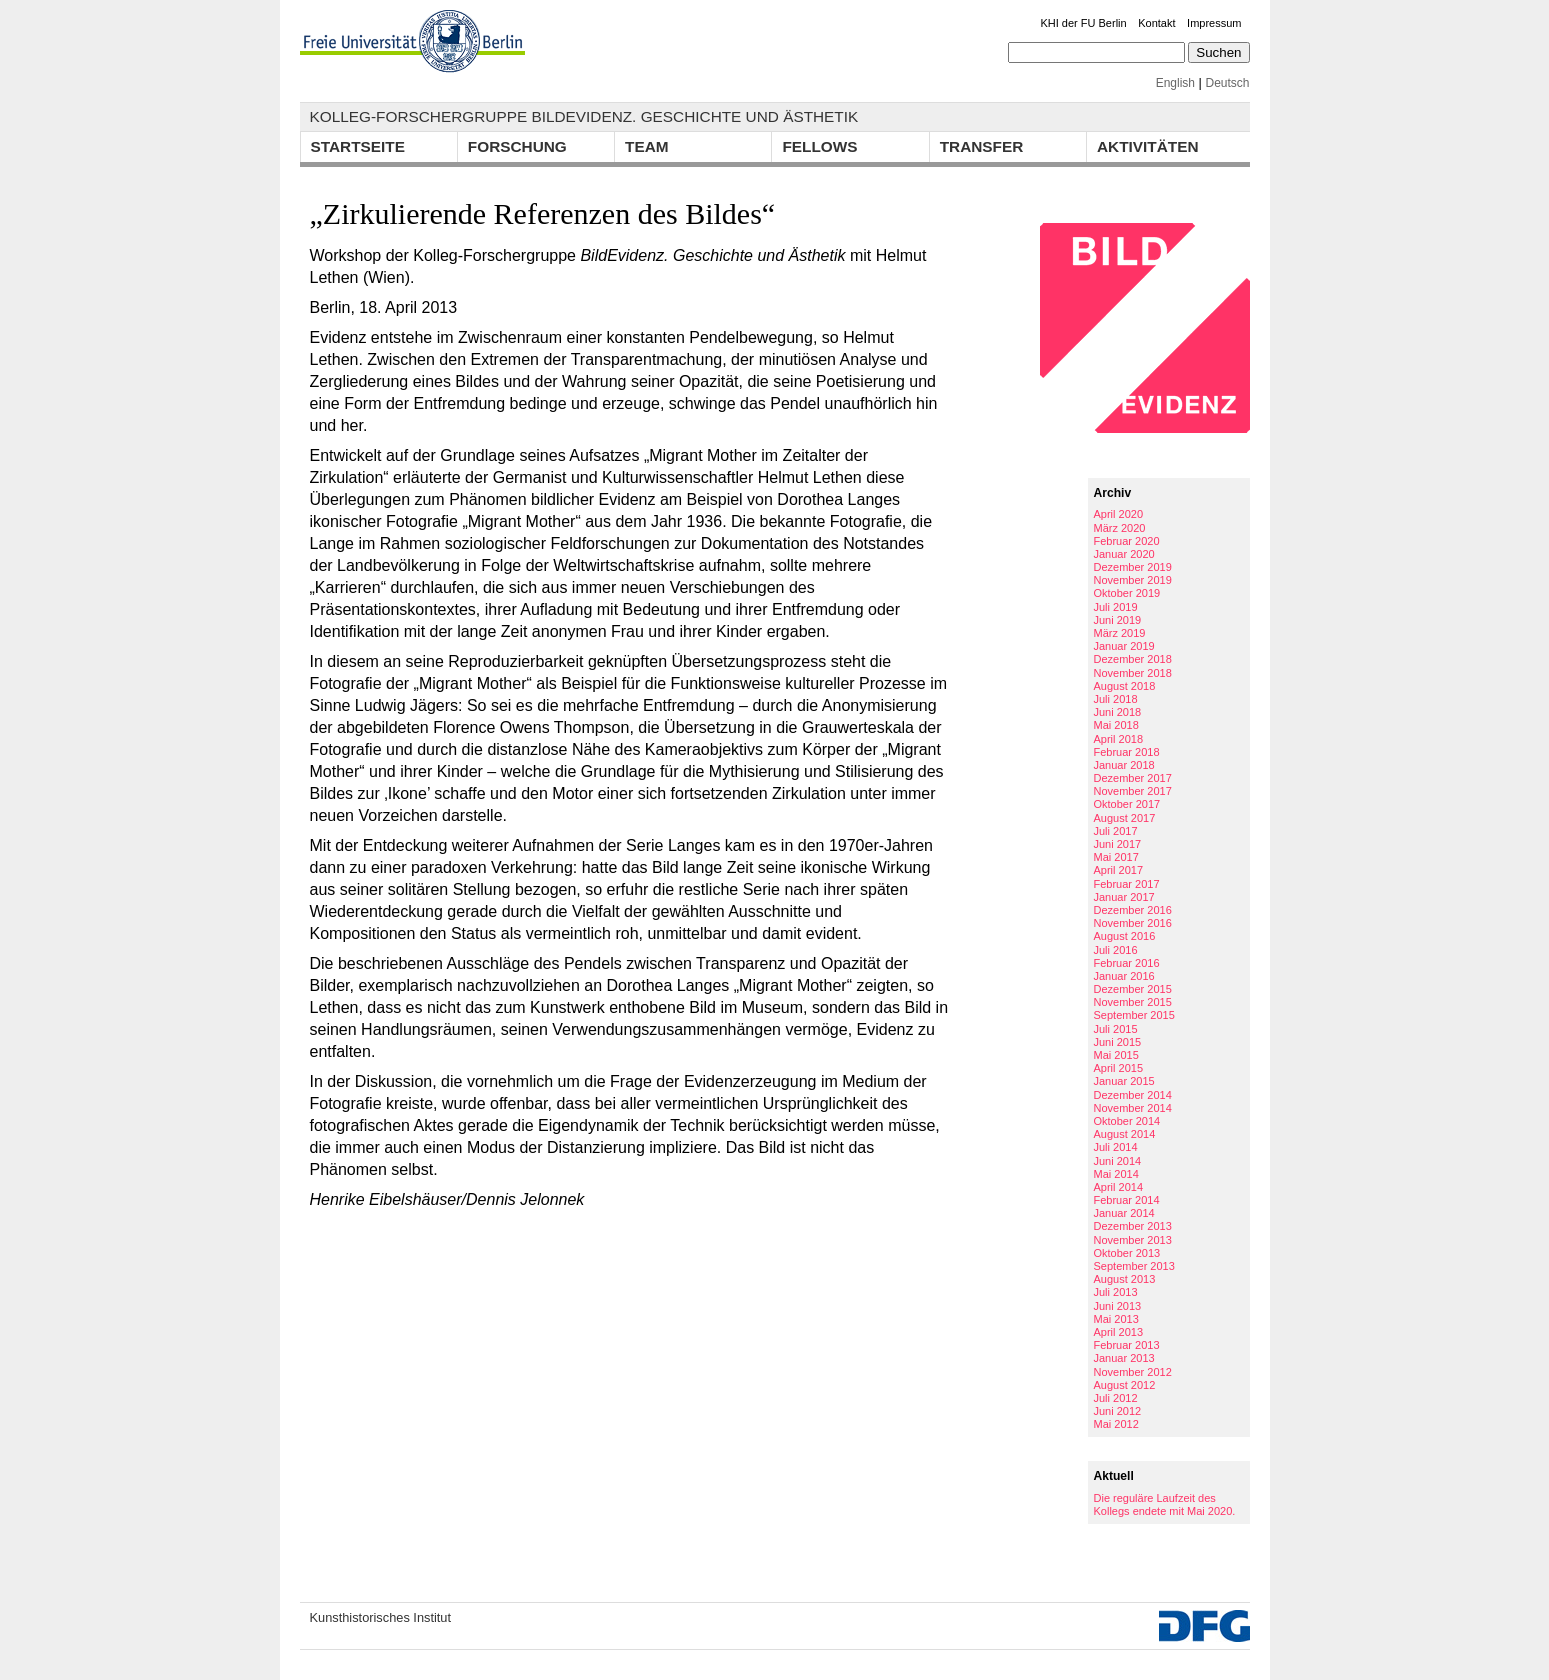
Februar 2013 (1127, 1345)
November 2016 (1133, 923)
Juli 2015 (1116, 1029)
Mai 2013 (1116, 1319)
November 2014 (1133, 1108)
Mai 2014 (1116, 1174)
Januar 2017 (1124, 897)
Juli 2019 (1116, 607)
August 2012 (1125, 1385)
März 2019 (1120, 633)
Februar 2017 (1127, 884)
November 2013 (1133, 1240)
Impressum (1214, 23)
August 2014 (1125, 1134)
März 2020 (1120, 528)
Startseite (358, 146)
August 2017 (1125, 818)
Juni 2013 (1118, 1306)
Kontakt (1156, 23)
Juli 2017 (1116, 831)
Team (647, 146)
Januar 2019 (1124, 646)
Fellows (819, 146)
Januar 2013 (1124, 1358)
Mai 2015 (1116, 1055)
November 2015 (1133, 1002)
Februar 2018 (1127, 752)
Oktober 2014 (1127, 1121)
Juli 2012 (1116, 1398)
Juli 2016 (1116, 950)
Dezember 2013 (1133, 1226)
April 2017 (1119, 870)
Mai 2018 (1116, 725)
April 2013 (1119, 1332)
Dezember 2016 (1133, 910)
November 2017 (1133, 791)
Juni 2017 (1118, 844)
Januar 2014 (1124, 1213)
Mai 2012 (1116, 1424)
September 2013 (1134, 1266)
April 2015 (1119, 1068)
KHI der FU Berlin (1083, 23)
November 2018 (1133, 673)
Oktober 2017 (1127, 804)
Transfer (982, 146)
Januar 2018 (1124, 765)
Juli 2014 (1116, 1147)
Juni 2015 (1118, 1042)
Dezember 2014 (1133, 1095)
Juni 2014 (1118, 1161)
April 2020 (1119, 514)
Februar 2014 (1127, 1200)
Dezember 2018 (1133, 659)
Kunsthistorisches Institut (381, 1617)
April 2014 (1119, 1187)
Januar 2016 (1124, 976)
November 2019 (1133, 580)
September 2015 (1134, 1015)
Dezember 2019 (1133, 567)
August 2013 (1125, 1279)
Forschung (517, 146)
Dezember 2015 (1133, 989)
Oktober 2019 (1127, 593)
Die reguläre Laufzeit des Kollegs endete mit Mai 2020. (1165, 1504)
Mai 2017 (1116, 857)
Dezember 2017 (1133, 778)
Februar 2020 (1127, 541)
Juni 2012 (1118, 1411)
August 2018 (1125, 686)
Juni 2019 (1118, 620)
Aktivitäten (1148, 146)
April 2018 (1119, 739)
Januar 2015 (1124, 1081)
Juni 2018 (1118, 712)
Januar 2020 (1124, 554)
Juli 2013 (1116, 1292)
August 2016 (1125, 936)
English (1175, 83)
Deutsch (1227, 83)
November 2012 (1133, 1372)
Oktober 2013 (1127, 1253)
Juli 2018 (1116, 699)
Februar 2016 (1127, 963)
